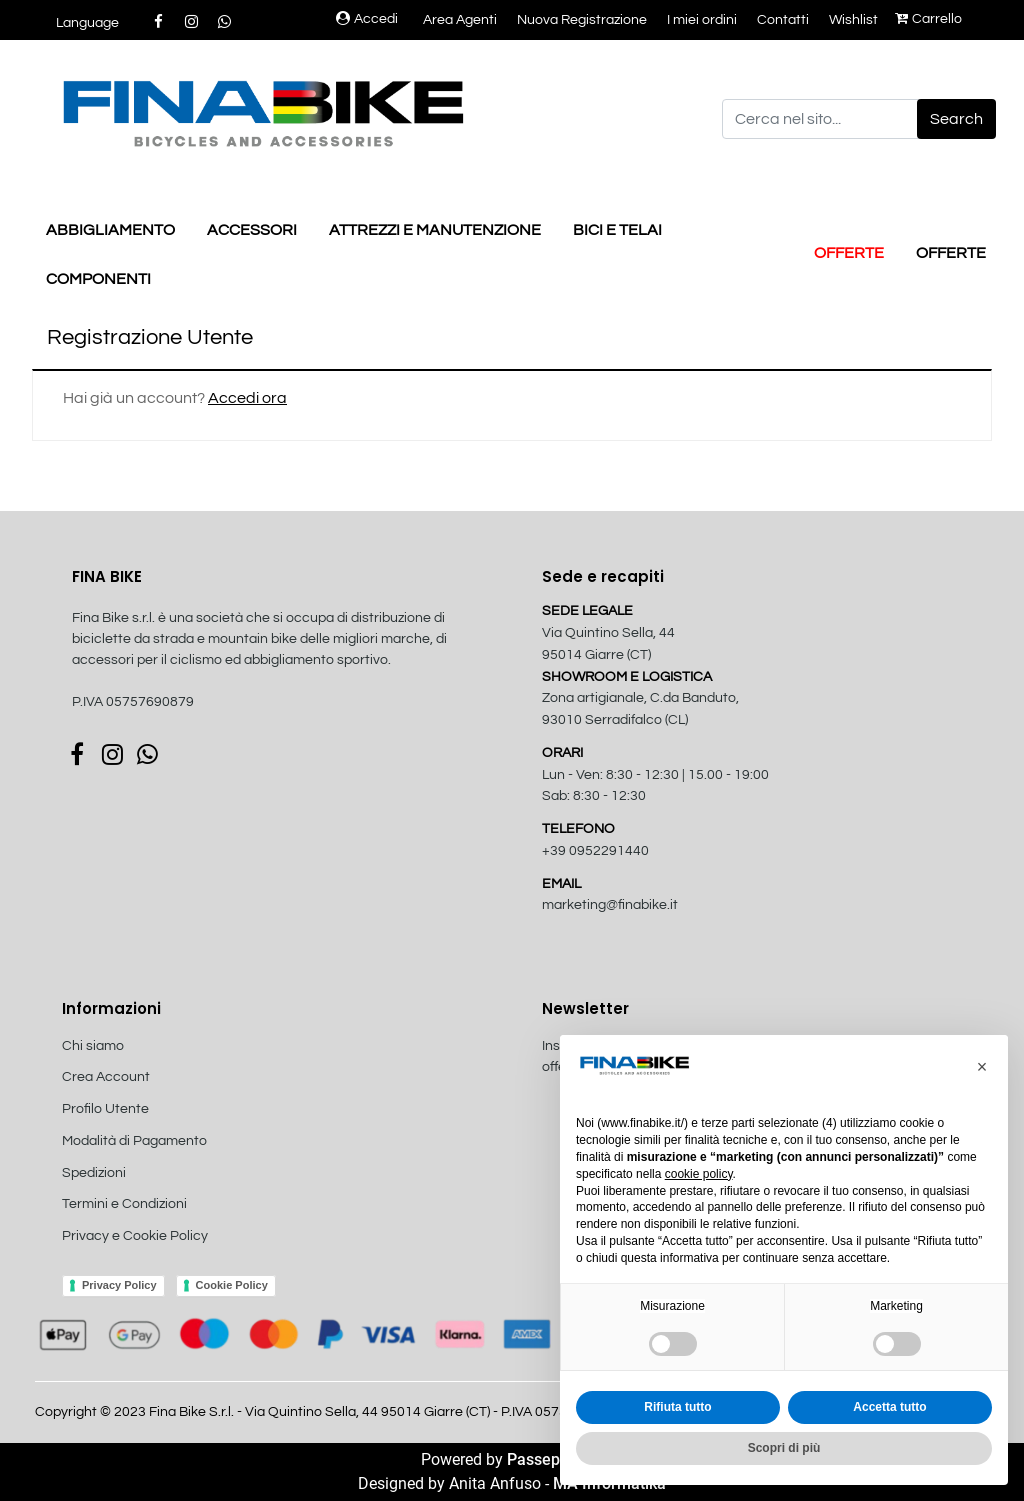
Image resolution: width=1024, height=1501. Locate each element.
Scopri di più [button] (784, 1448)
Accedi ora (247, 398)
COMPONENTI (98, 279)
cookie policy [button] (699, 1174)
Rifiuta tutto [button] (677, 1407)
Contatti (783, 20)
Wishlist (853, 20)
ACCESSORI (252, 230)
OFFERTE (849, 253)
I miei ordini (702, 20)
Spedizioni (94, 1173)
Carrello (928, 19)
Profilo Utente (105, 1109)
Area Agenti (460, 20)
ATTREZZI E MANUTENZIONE (435, 230)
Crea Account (106, 1077)
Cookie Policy (232, 1285)
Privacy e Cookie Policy (135, 1236)
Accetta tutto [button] (889, 1407)
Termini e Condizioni (124, 1204)
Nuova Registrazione (582, 20)
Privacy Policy (119, 1285)
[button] (956, 119)
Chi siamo (93, 1046)
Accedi (367, 19)
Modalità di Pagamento (134, 1141)
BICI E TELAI (617, 230)
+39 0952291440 (595, 851)
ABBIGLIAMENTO (110, 230)
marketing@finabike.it (610, 905)
